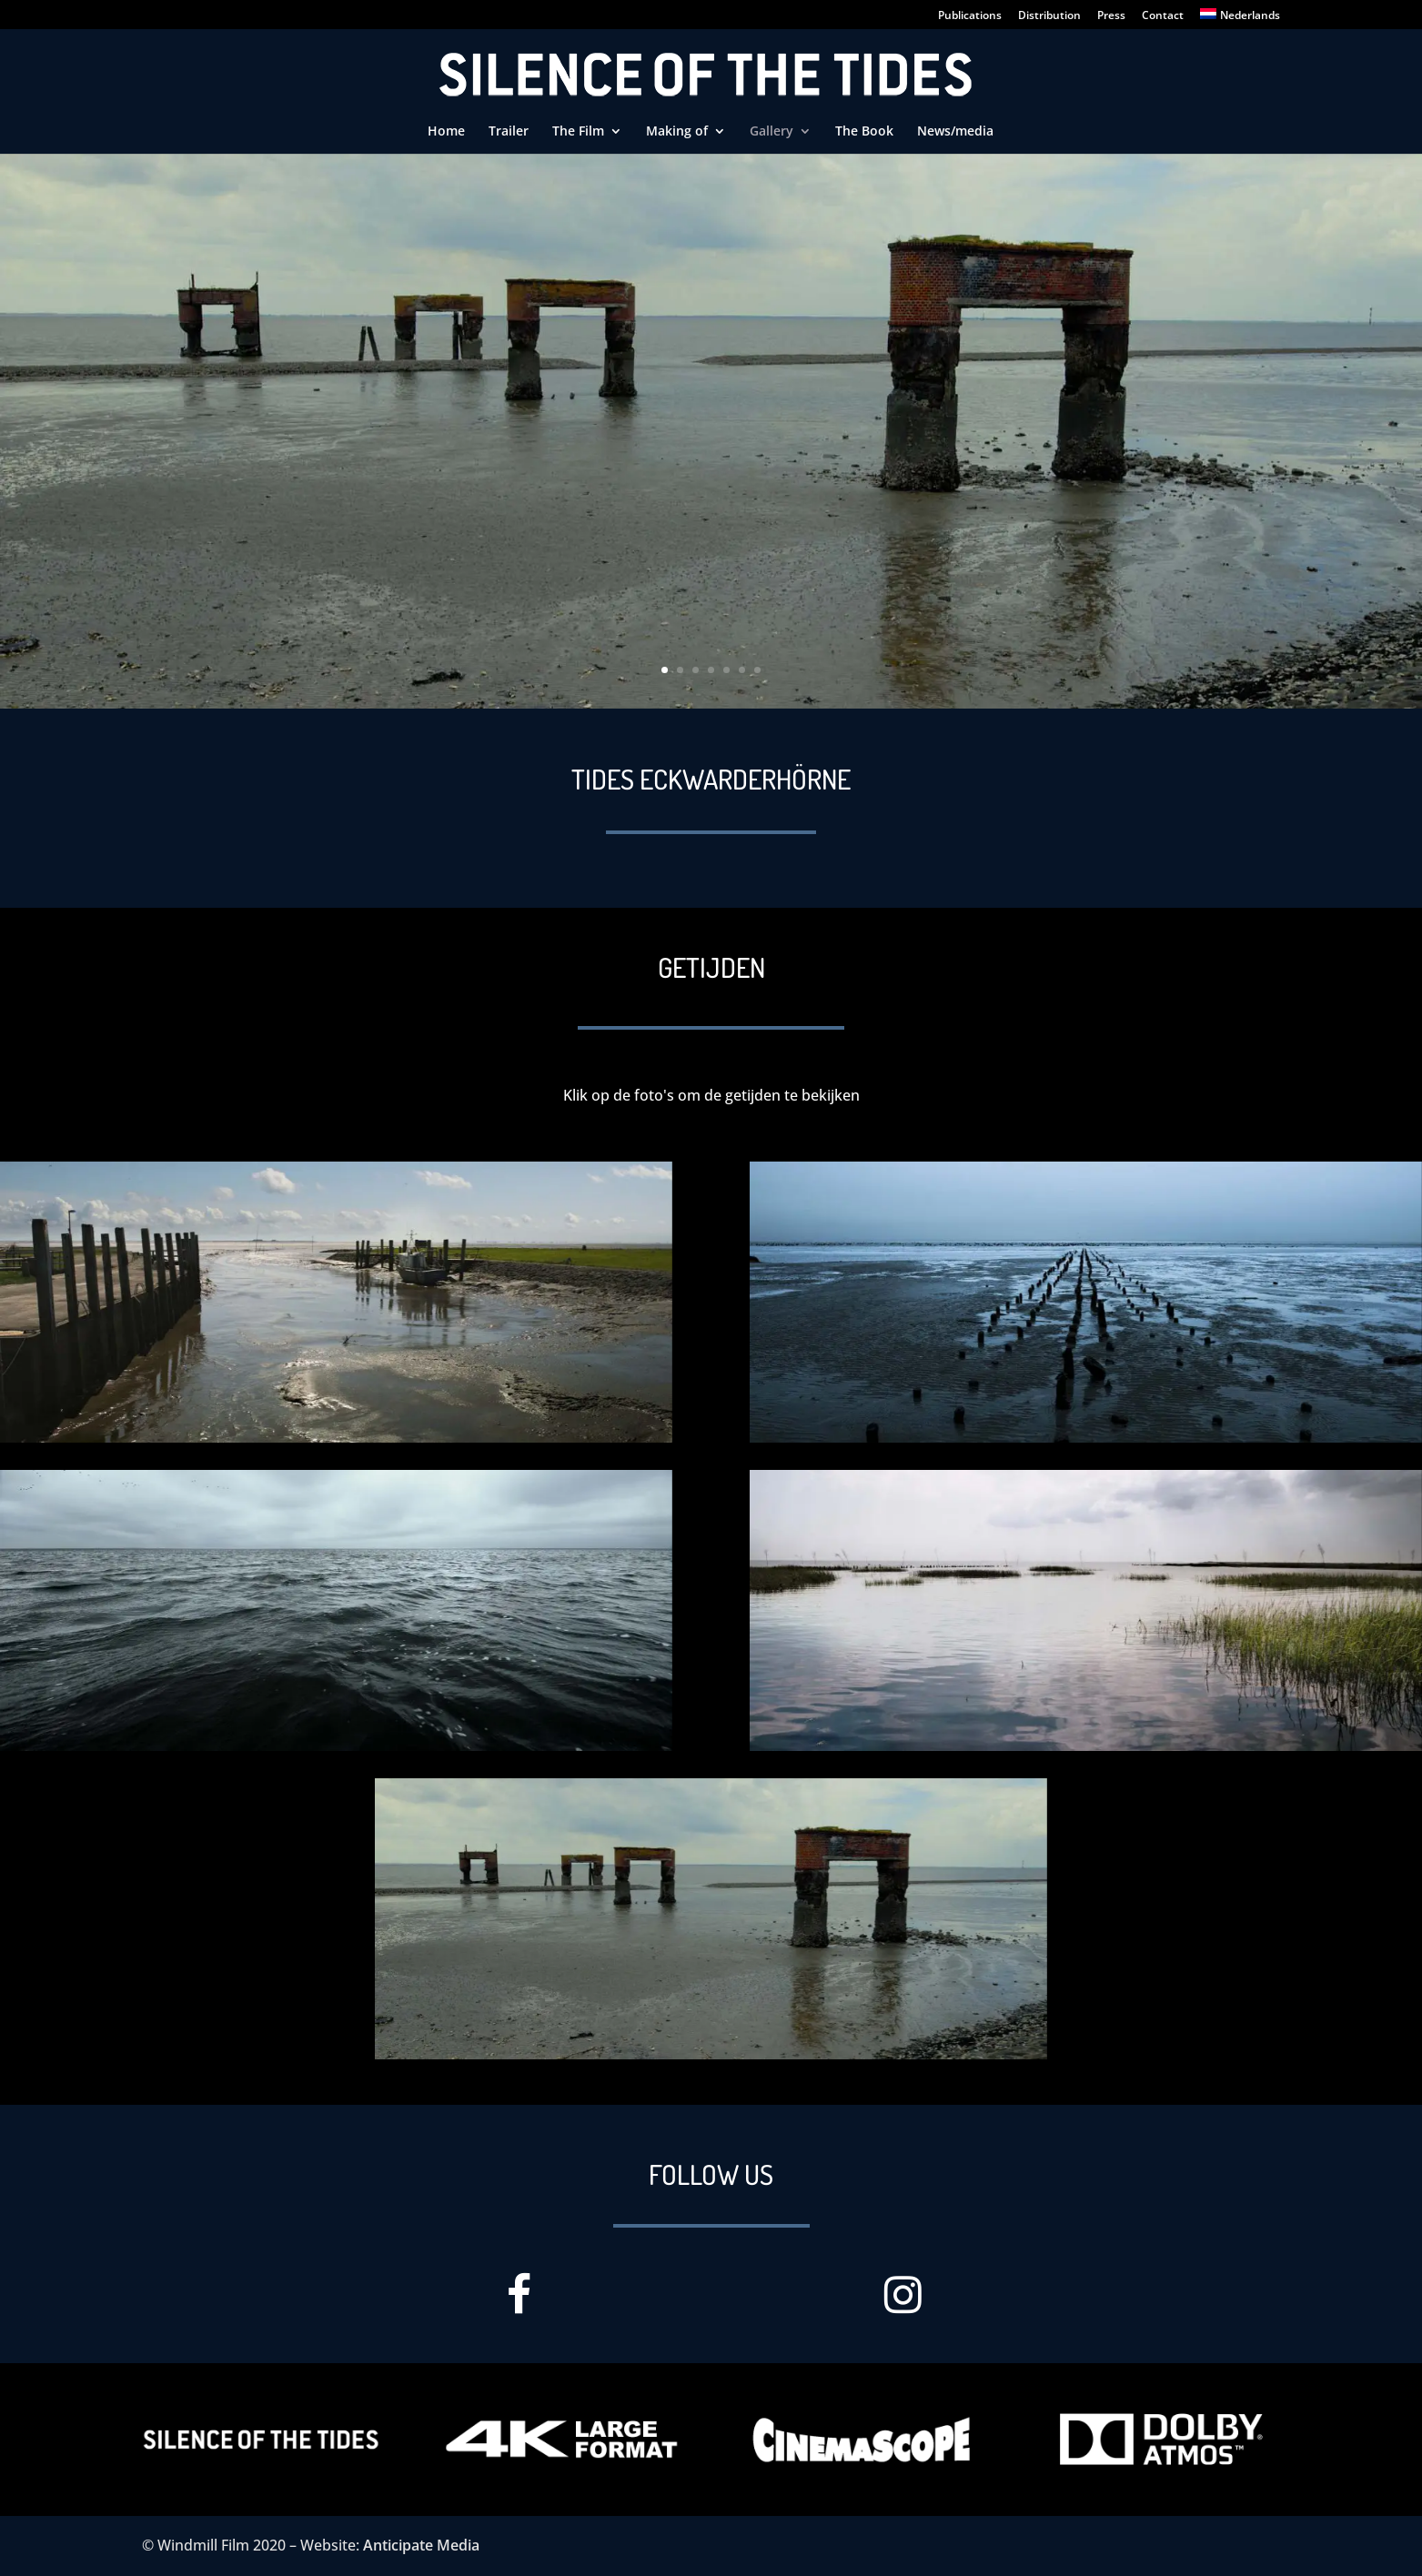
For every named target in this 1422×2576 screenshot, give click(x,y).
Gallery (771, 132)
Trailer (509, 132)
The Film (578, 132)
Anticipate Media (421, 2545)
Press (1111, 16)
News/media (955, 132)
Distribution (1049, 16)
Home (446, 132)
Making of (677, 132)
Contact (1163, 16)
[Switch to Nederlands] (1240, 18)
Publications (970, 16)
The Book (864, 132)
